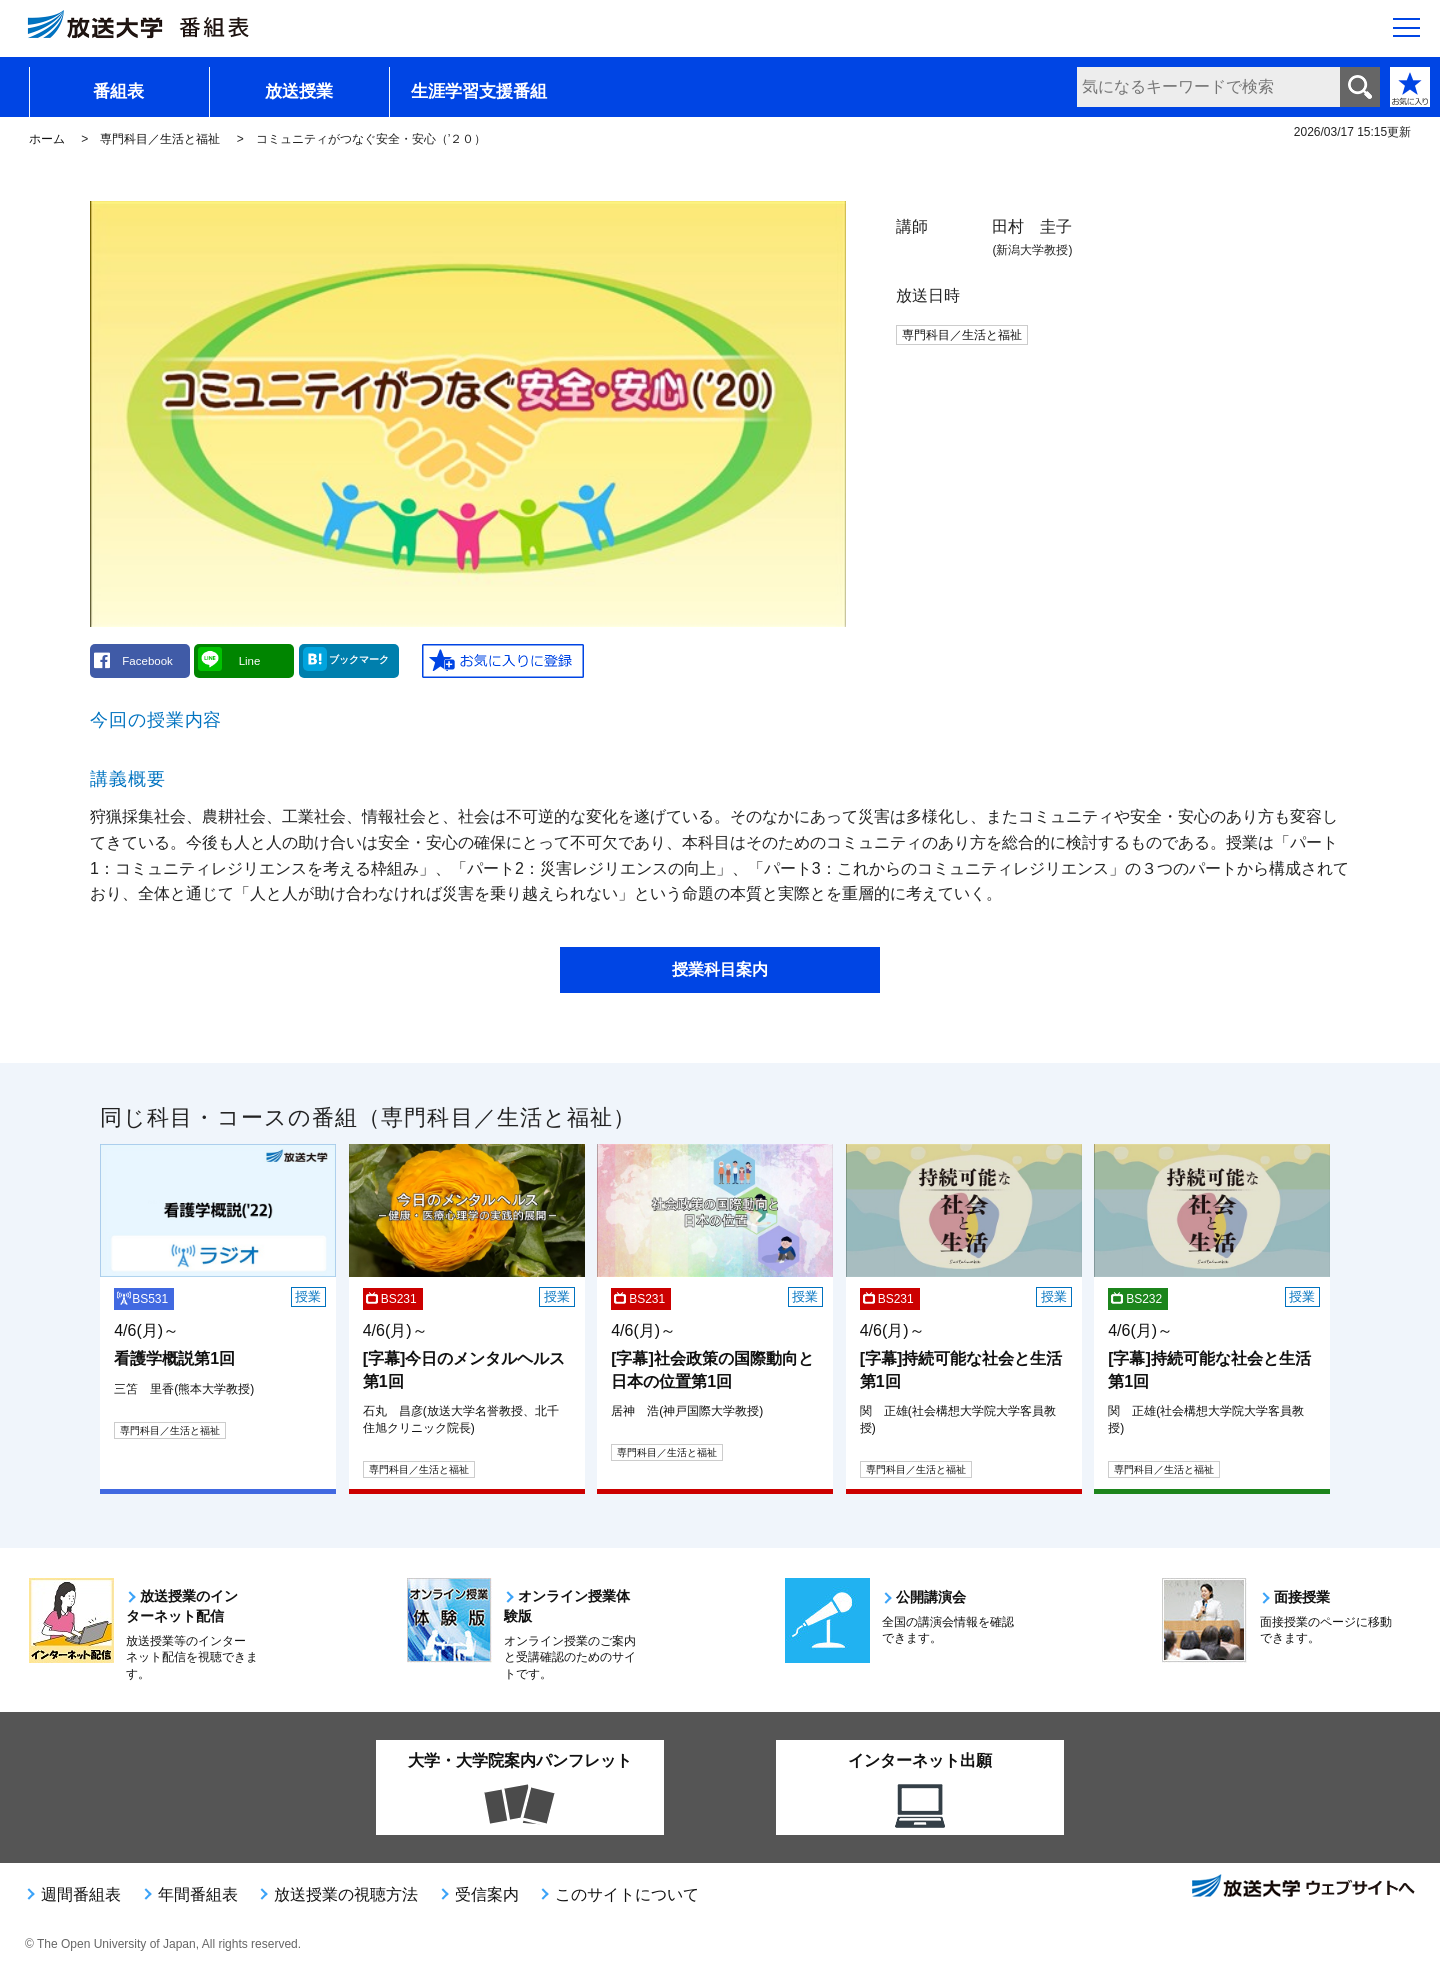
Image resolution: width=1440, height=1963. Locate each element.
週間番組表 (81, 1894)
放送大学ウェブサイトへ (1302, 1888)
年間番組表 (198, 1894)
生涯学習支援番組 (479, 91)
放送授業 (299, 91)
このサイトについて (627, 1894)
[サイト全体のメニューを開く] (1406, 31)
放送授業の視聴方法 (346, 1894)
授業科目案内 (720, 969)
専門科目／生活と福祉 (160, 139)
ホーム (47, 139)
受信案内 (487, 1894)
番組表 (118, 91)
